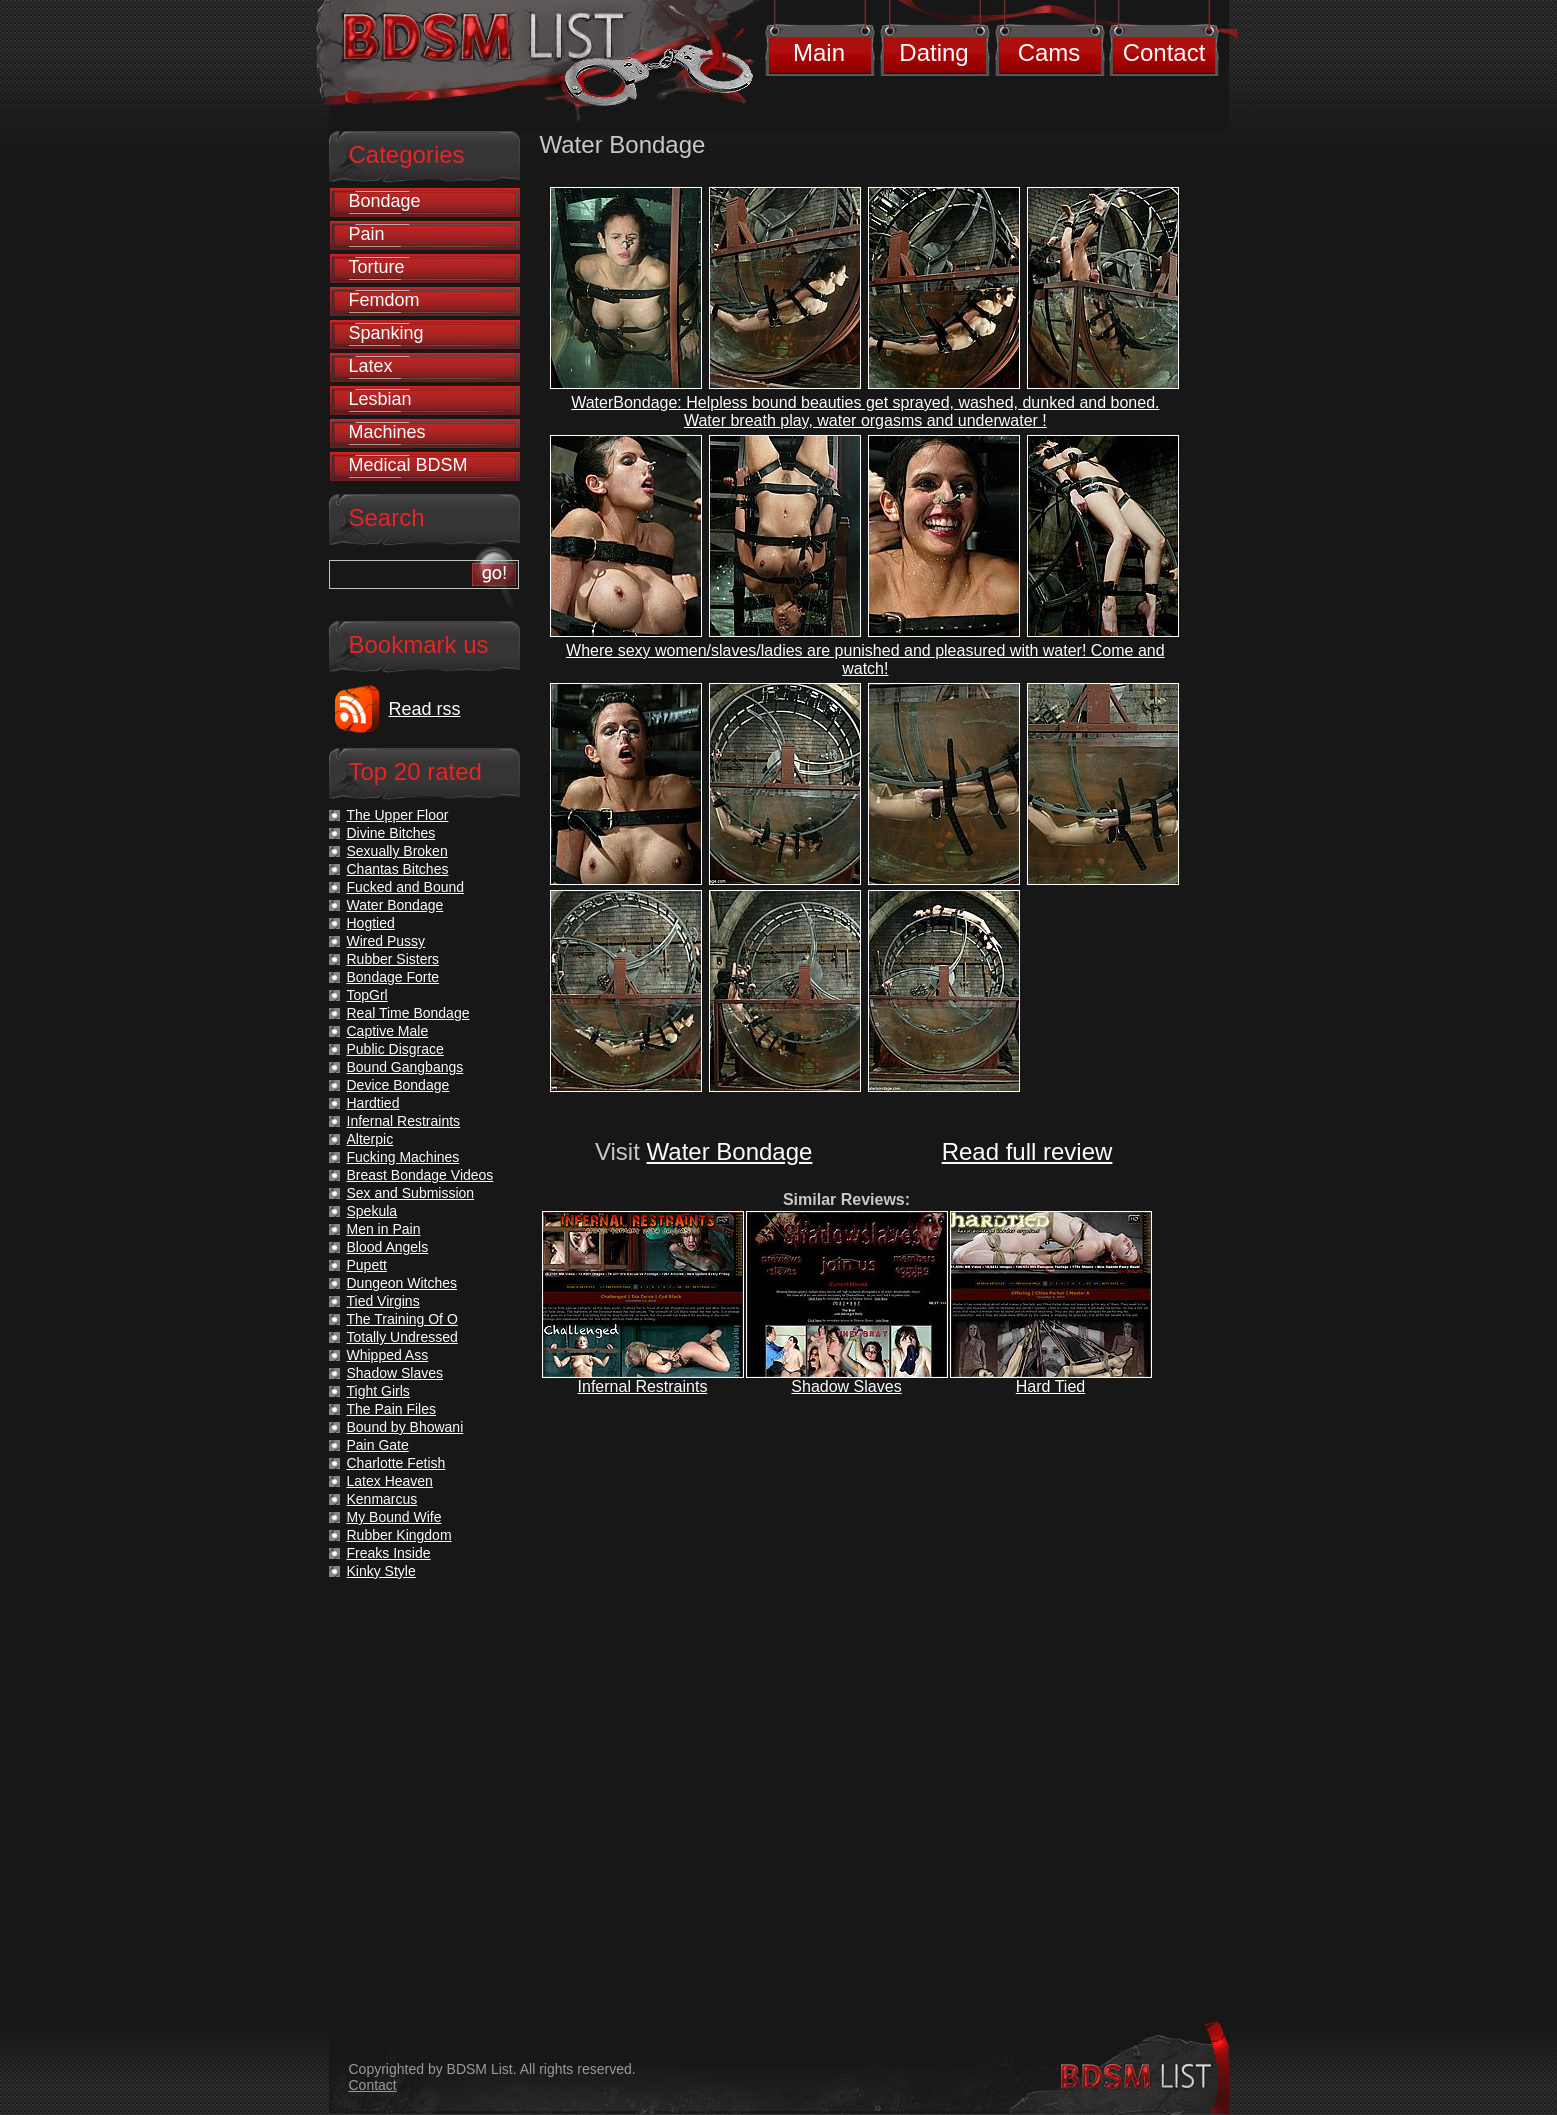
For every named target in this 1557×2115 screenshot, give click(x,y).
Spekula (372, 1211)
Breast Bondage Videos (420, 1175)
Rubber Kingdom (399, 1535)
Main (819, 52)
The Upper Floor (398, 815)
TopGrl (367, 995)
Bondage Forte (393, 977)
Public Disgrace (395, 1049)
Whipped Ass (388, 1355)
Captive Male (388, 1031)
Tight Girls (378, 1391)
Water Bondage (730, 1151)
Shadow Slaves (846, 1386)
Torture (377, 267)
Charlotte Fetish (396, 1463)
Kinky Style (381, 1571)
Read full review (1027, 1151)
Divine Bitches (391, 833)
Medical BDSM (408, 465)
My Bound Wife (394, 1517)
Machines (387, 432)
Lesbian (380, 399)
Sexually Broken (397, 851)
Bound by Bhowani (405, 1427)
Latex (371, 366)
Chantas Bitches (398, 869)
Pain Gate (378, 1445)
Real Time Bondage (408, 1013)
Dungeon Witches (402, 1283)
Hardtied (373, 1103)
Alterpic (370, 1139)
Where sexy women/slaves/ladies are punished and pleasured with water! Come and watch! (865, 659)
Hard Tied (1050, 1386)
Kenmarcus (382, 1499)
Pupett (367, 1265)
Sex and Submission (411, 1193)
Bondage (385, 201)
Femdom (384, 300)
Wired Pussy (386, 941)
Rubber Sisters (393, 959)
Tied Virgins (383, 1301)
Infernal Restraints (643, 1386)
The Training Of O (402, 1319)
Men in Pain (384, 1229)
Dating (933, 52)
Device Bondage (398, 1085)
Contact (1164, 52)
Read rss (425, 709)
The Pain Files (391, 1409)
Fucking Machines (403, 1157)
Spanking (386, 333)
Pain (367, 234)
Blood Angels (388, 1247)
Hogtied (371, 923)
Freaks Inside (389, 1553)
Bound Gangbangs (405, 1067)
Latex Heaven (390, 1481)
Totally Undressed (402, 1337)
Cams (1049, 52)
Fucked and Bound (406, 887)
